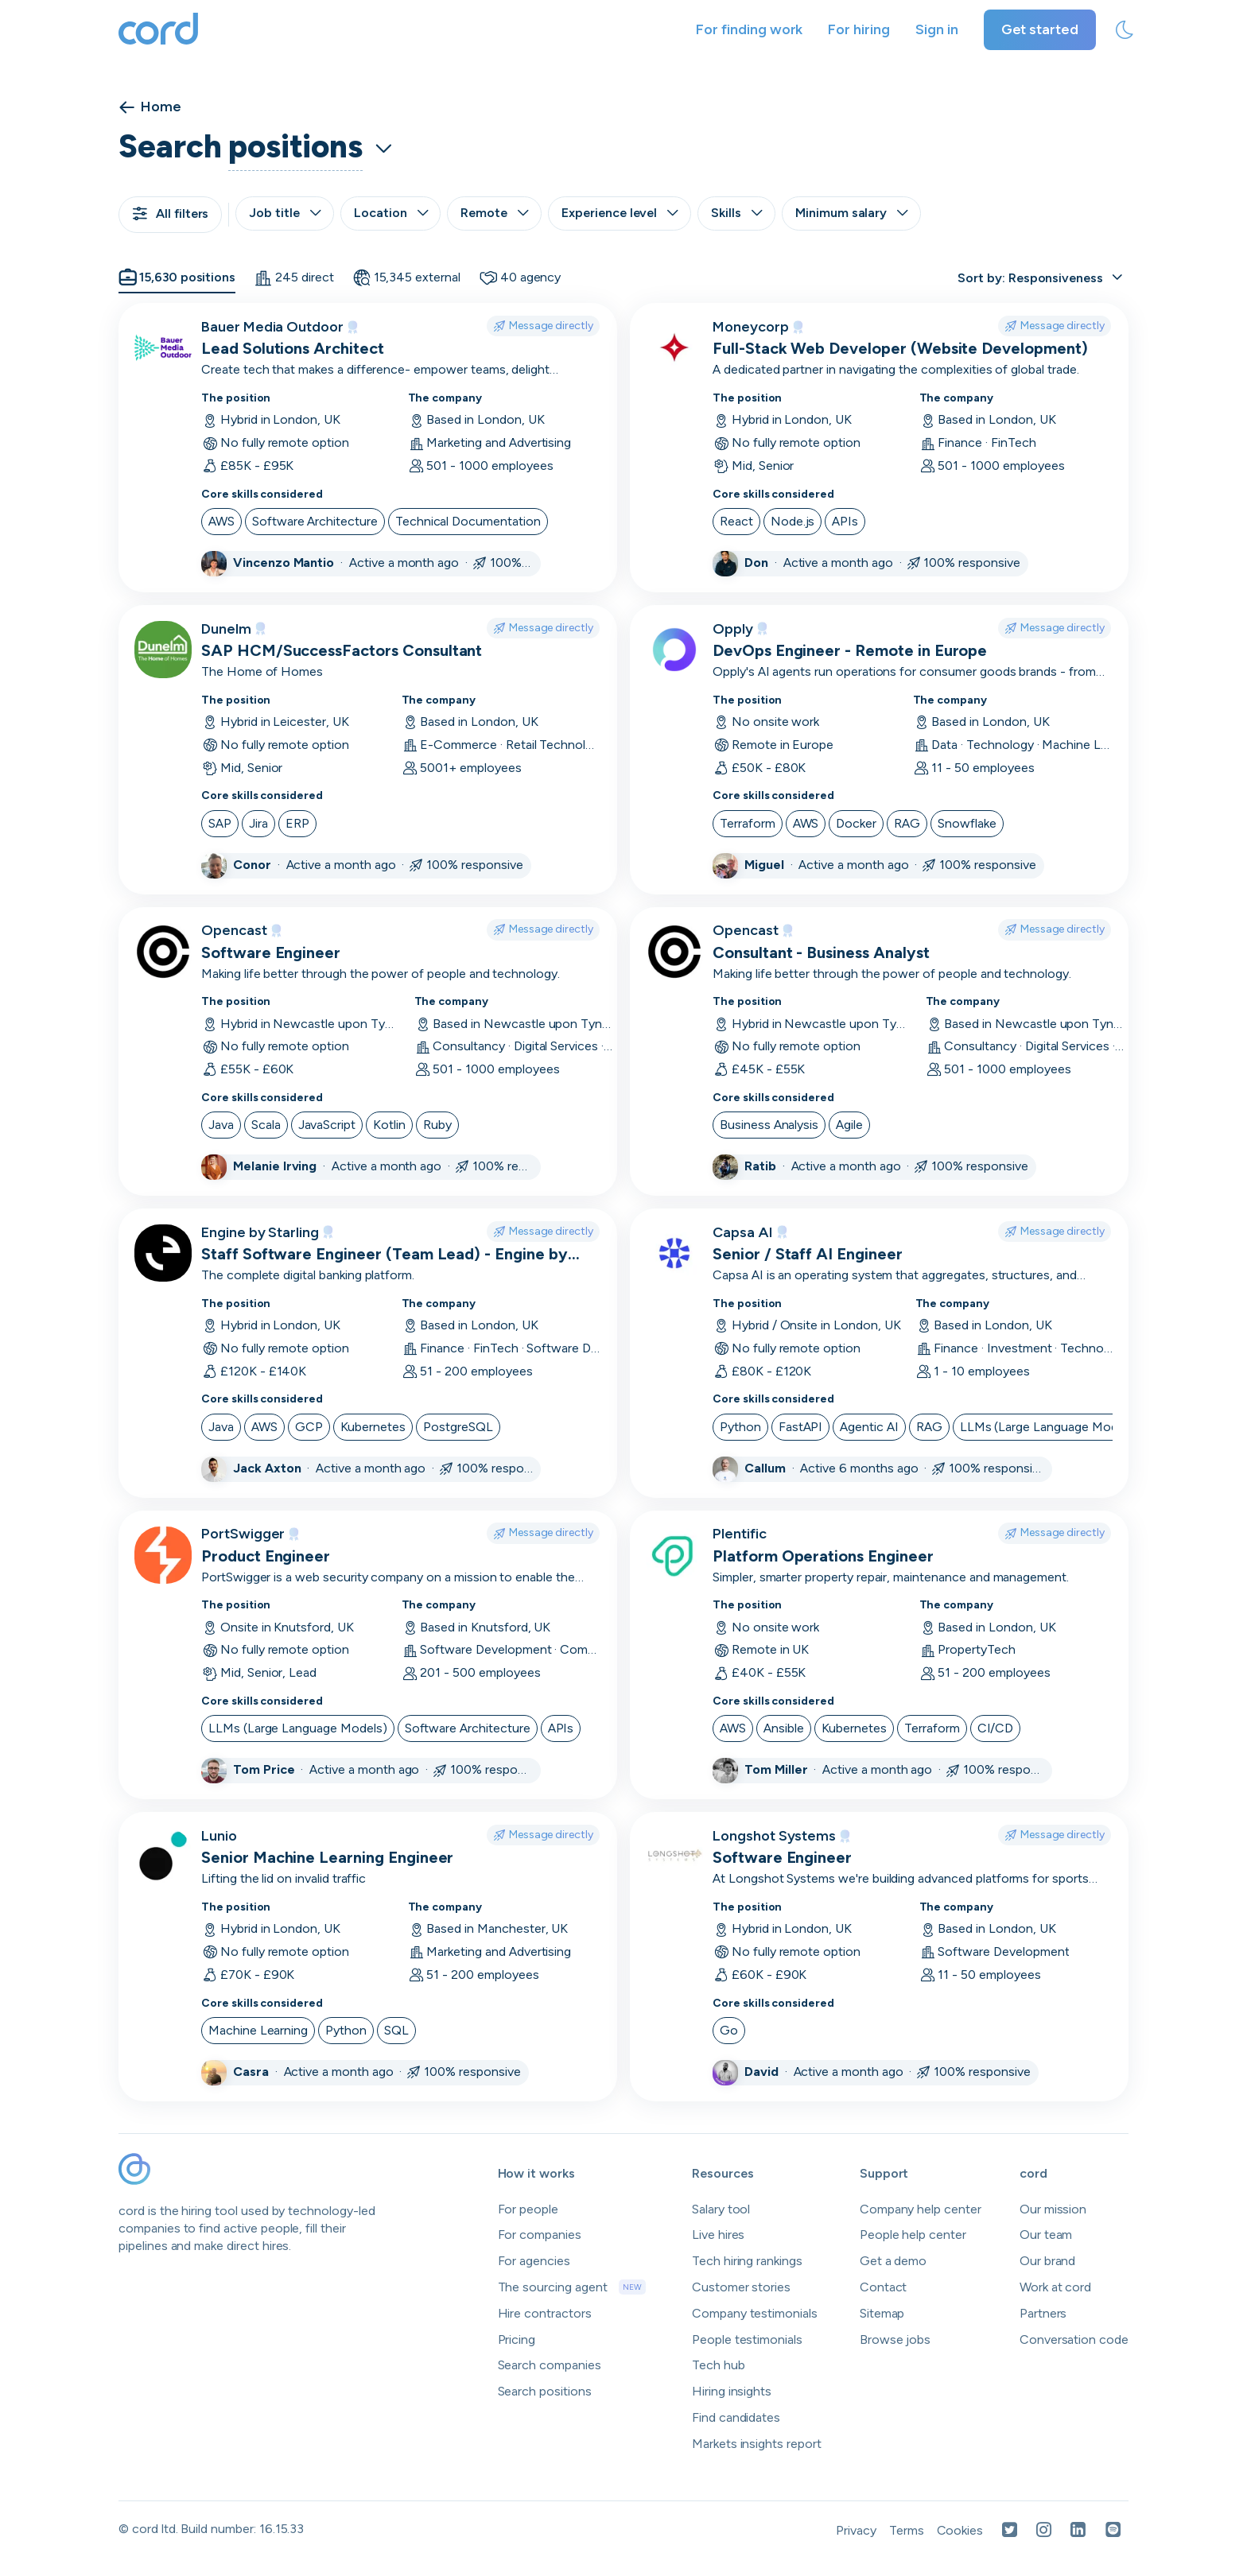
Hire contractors (545, 2313)
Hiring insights (731, 2391)
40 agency (520, 277)
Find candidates (736, 2417)
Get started (1039, 29)
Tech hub (718, 2364)
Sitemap (882, 2313)
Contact (883, 2287)
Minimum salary (851, 212)
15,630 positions (176, 276)
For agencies (534, 2260)
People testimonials (747, 2339)
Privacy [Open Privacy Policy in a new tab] (856, 2530)
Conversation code (1074, 2339)
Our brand (1048, 2260)
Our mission (1053, 2209)
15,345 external (406, 277)
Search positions (545, 2391)
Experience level (619, 212)
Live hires (718, 2234)
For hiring (859, 29)
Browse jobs (895, 2339)
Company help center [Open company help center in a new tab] (920, 2209)
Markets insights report (757, 2443)
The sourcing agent (572, 2287)
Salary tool (721, 2209)
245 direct (293, 277)
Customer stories (741, 2287)
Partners (1043, 2313)
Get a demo (893, 2260)
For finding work (749, 29)
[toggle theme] (1124, 30)
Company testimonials (755, 2313)
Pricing (517, 2339)
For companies (539, 2234)
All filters (170, 213)
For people (528, 2209)
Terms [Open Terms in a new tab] (906, 2530)
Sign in (936, 29)
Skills (736, 212)
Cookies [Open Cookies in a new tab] (960, 2530)
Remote (494, 212)
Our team (1046, 2234)
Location (391, 212)
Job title (284, 212)
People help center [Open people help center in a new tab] (913, 2234)
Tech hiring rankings (747, 2260)
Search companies (549, 2364)
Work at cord (1055, 2287)
